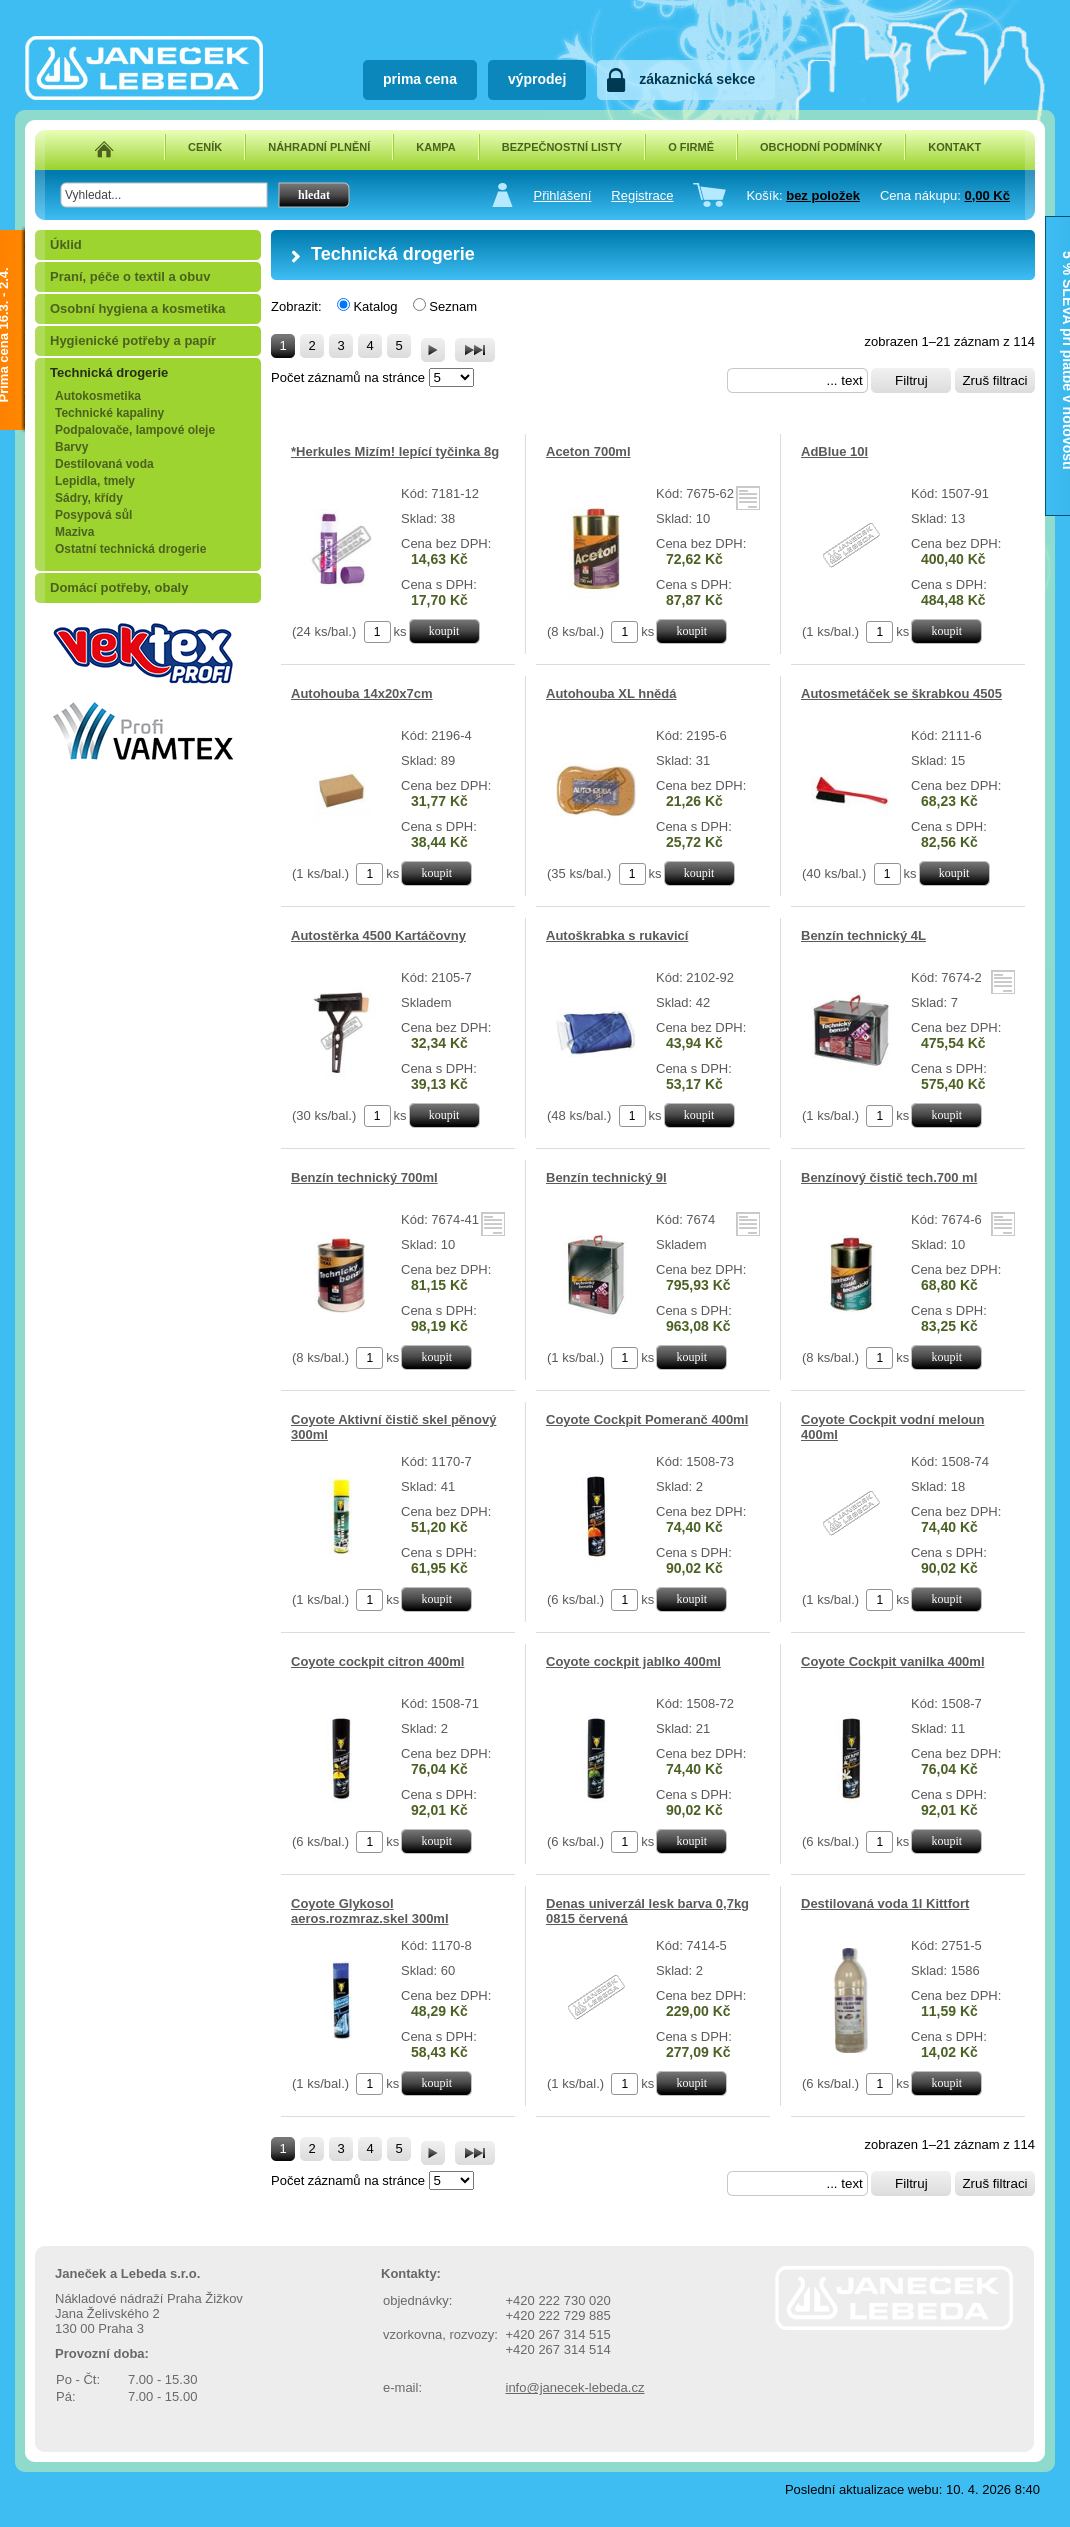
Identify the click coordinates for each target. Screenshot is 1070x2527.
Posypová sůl (93, 515)
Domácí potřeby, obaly (119, 587)
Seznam (453, 306)
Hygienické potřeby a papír (133, 340)
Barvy (71, 447)
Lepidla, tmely (95, 481)
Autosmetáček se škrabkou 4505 (901, 693)
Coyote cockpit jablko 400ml (633, 1661)
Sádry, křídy (89, 498)
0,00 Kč (987, 195)
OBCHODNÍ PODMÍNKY (821, 147)
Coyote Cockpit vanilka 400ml (893, 1661)
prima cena (420, 79)
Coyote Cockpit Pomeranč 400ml (647, 1419)
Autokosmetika (98, 396)
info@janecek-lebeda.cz (575, 2387)
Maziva (74, 532)
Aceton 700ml (588, 451)
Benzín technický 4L (863, 935)
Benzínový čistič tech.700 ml (889, 1177)
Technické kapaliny (109, 413)
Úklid (66, 244)
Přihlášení (562, 195)
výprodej (537, 79)
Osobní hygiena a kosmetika (138, 308)
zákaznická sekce (697, 79)
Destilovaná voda (104, 464)
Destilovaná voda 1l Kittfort (885, 1903)
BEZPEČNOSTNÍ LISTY (562, 147)
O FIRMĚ (691, 147)
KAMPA (436, 147)
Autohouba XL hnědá (611, 693)
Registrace (642, 195)
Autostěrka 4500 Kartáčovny (378, 935)
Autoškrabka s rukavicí (617, 935)
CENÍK (205, 147)
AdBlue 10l (834, 451)
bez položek (823, 195)
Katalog (375, 306)
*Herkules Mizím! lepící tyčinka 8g (395, 451)
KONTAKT (954, 147)
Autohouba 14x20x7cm (362, 693)
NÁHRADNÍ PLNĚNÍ (319, 147)
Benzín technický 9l (606, 1177)
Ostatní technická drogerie (130, 549)
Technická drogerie (109, 372)
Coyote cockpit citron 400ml (377, 1661)
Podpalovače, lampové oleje (135, 430)
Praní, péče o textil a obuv (130, 276)
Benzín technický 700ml (364, 1177)
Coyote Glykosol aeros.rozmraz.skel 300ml (370, 1911)
